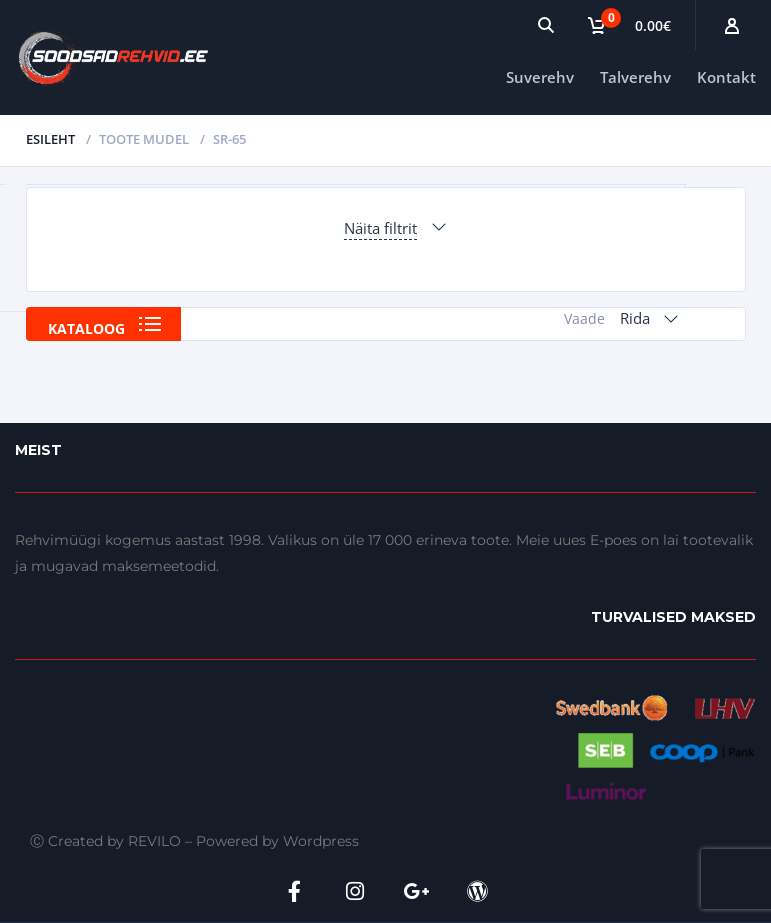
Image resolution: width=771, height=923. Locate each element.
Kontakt (726, 77)
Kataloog (86, 328)
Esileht (50, 139)
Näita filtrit (380, 228)
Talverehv (635, 77)
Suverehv (540, 77)
